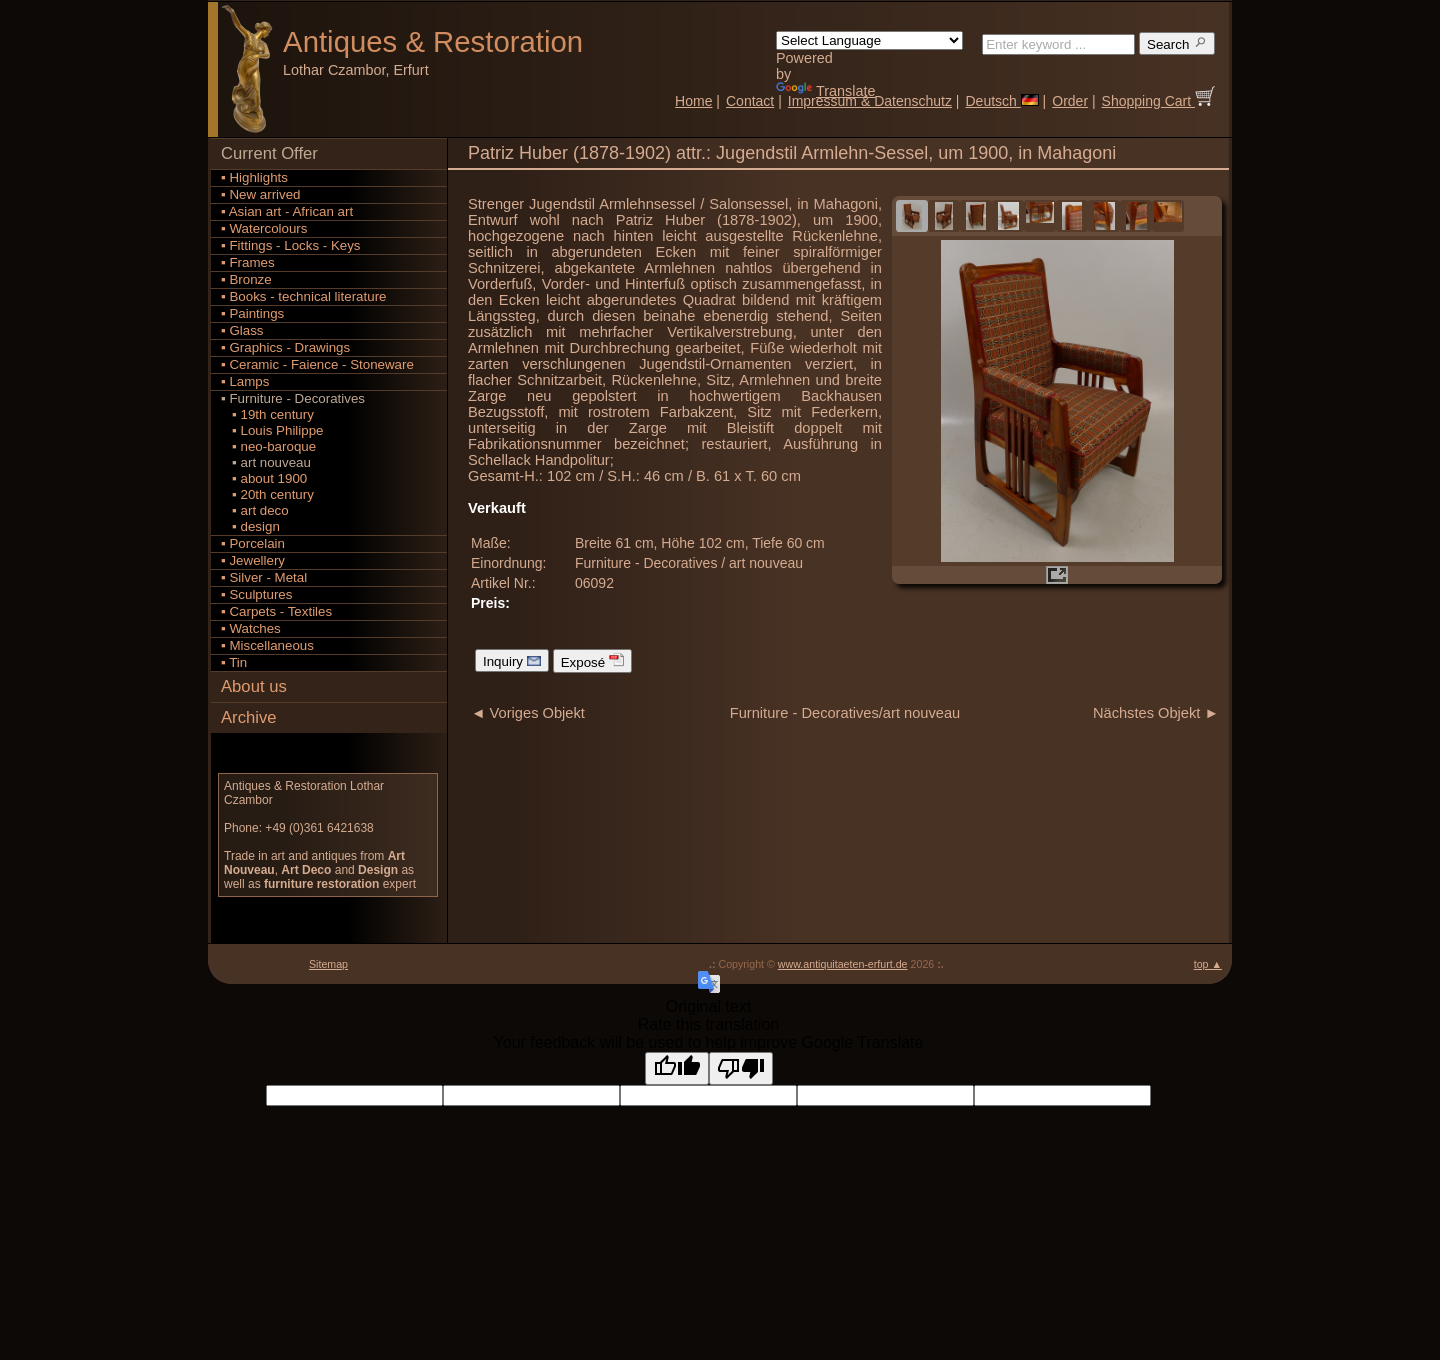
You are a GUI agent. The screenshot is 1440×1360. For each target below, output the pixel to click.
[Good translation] (677, 1068)
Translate (825, 91)
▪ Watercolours (264, 228)
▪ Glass (242, 330)
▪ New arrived (261, 194)
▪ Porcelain (253, 543)
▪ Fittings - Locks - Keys (291, 245)
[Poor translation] (741, 1068)
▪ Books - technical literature (303, 296)
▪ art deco (255, 510)
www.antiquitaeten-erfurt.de (843, 964)
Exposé (592, 661)
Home (693, 101)
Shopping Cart (1158, 101)
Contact (750, 101)
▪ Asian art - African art (287, 211)
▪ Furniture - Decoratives (293, 398)
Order (1070, 101)
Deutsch (1001, 101)
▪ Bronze (246, 279)
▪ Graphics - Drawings (285, 347)
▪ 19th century (267, 414)
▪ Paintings (252, 313)
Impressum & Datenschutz (870, 101)
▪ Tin (234, 662)
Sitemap (328, 964)
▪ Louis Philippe (272, 430)
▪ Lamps (245, 381)
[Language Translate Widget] (869, 40)
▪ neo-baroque (268, 446)
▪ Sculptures (256, 594)
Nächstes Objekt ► (1156, 713)
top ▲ (1208, 964)
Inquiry (512, 660)
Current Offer (269, 153)
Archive (249, 717)
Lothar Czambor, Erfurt (356, 70)
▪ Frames (248, 262)
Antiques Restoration (433, 41)
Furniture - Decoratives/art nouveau (845, 713)
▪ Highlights (254, 177)
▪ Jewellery (253, 560)
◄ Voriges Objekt (528, 713)
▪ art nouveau (266, 462)
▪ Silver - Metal (264, 577)
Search (1177, 43)
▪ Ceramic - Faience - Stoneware (317, 364)
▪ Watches (251, 628)
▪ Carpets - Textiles (276, 611)
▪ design (250, 526)
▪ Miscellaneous (267, 645)
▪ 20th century (267, 494)
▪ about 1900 (264, 478)
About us (254, 686)
